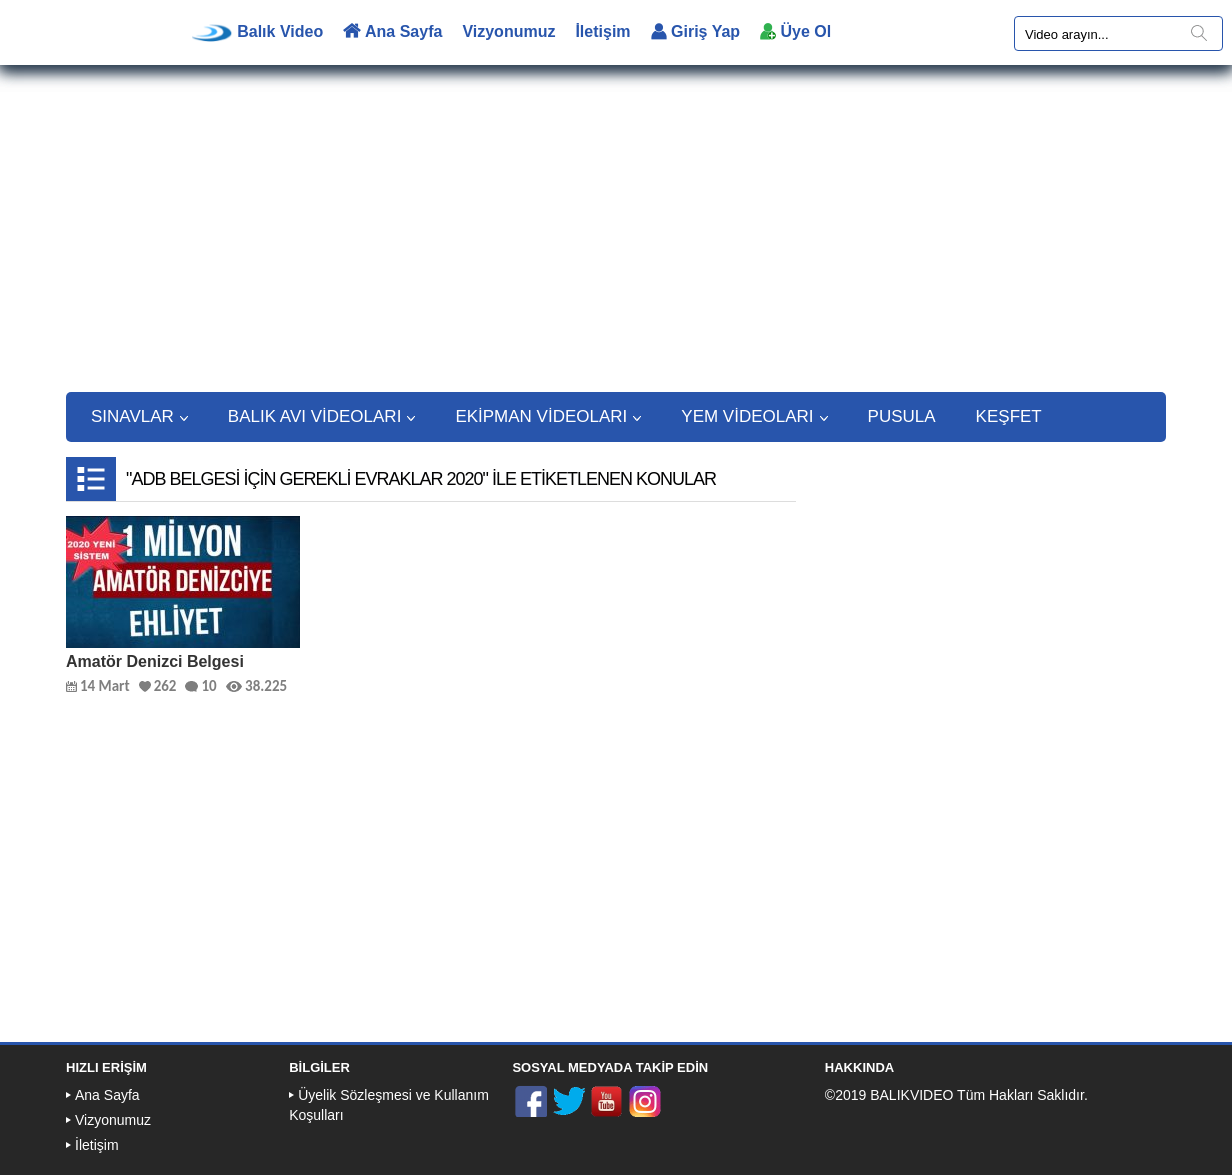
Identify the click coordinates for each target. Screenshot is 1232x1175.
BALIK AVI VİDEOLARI (322, 416)
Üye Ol (795, 31)
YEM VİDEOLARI (754, 416)
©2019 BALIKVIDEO (889, 1095)
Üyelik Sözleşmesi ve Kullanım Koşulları (389, 1105)
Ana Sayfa (392, 31)
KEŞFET (1009, 416)
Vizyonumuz (508, 31)
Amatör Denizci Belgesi (155, 661)
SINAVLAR (139, 416)
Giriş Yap (696, 31)
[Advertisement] (616, 239)
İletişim (602, 31)
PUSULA (902, 416)
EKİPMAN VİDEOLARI (548, 416)
